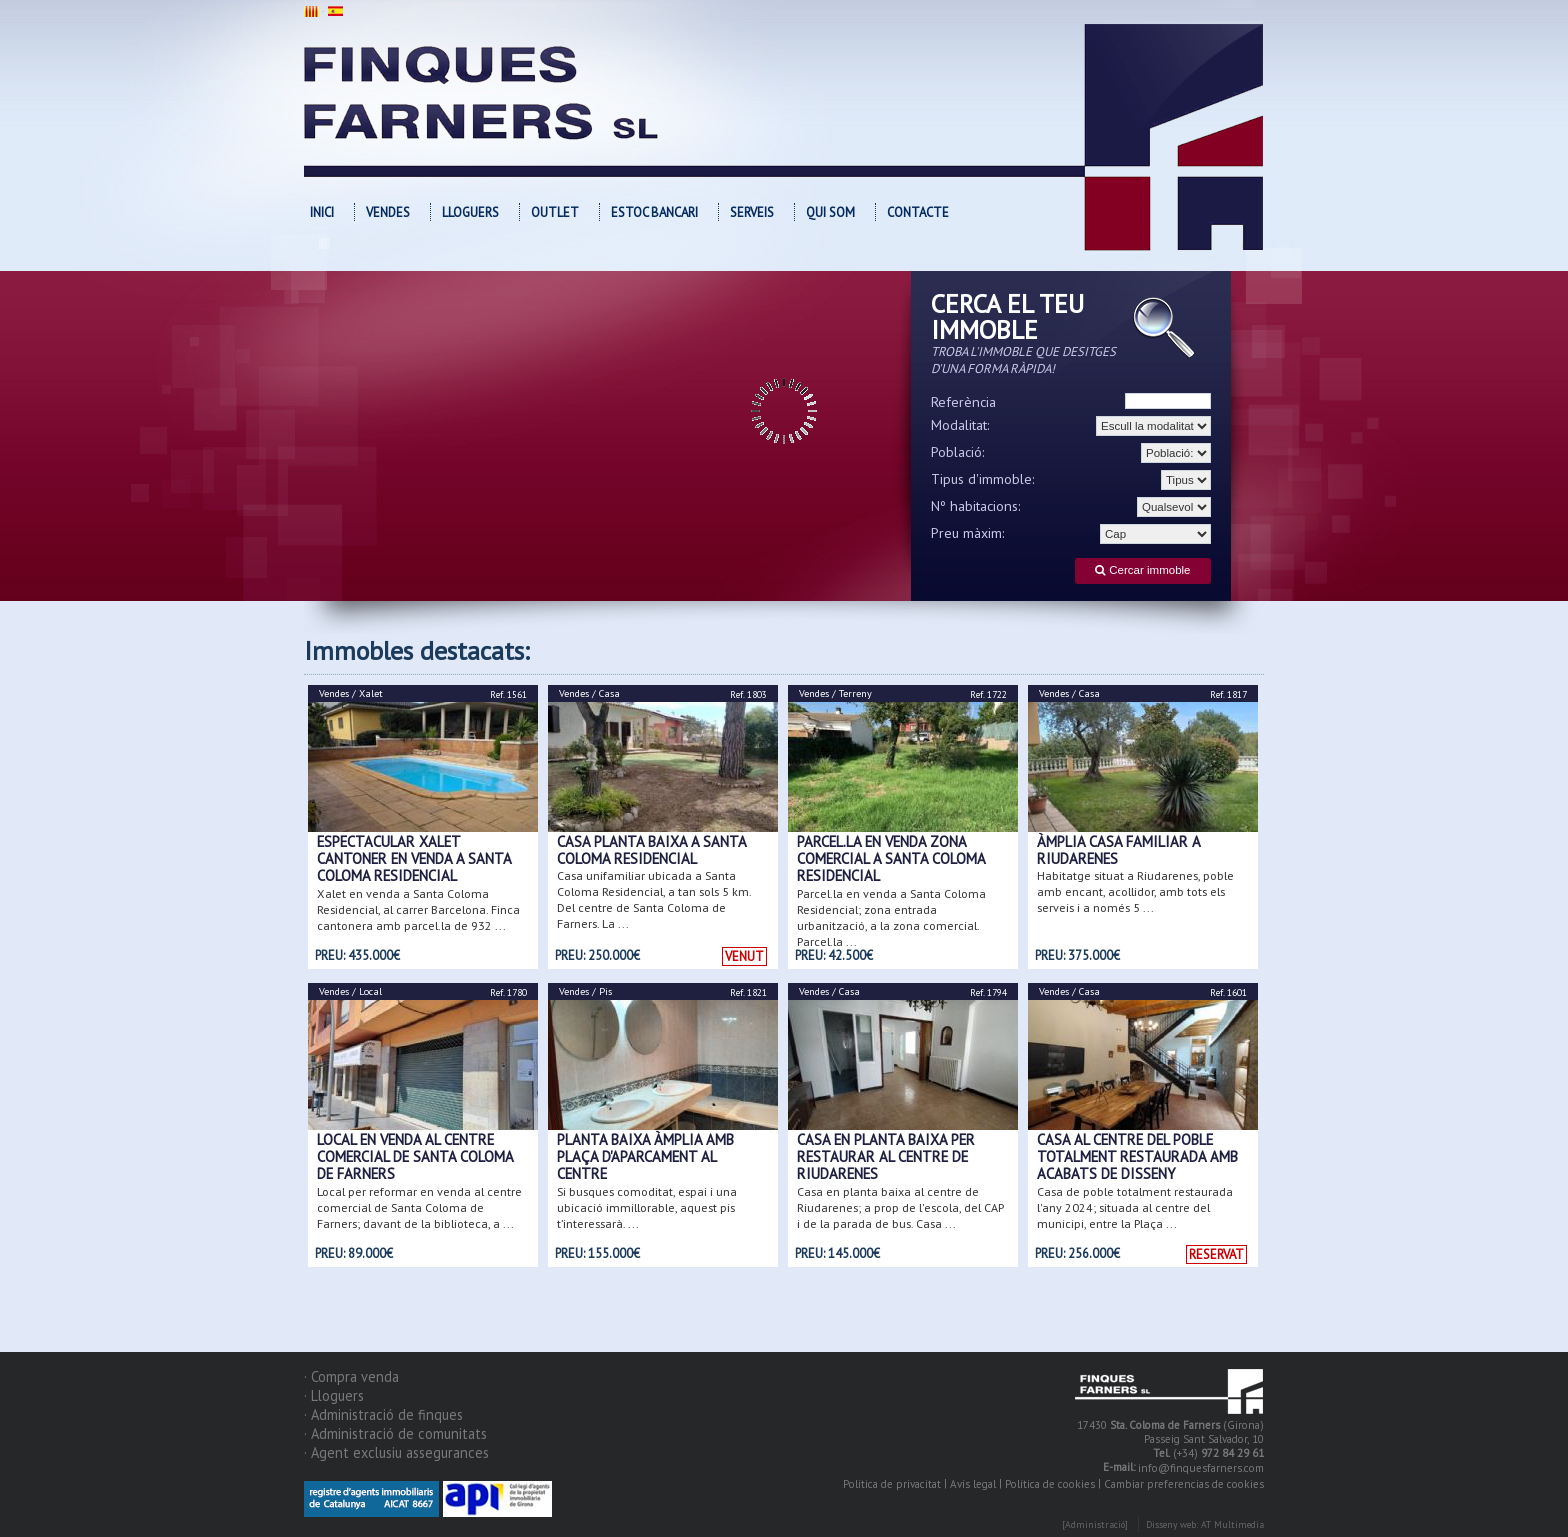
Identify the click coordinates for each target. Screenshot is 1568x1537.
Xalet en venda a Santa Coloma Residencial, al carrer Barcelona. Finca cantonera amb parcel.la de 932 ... (418, 909)
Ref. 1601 (1228, 992)
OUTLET (555, 212)
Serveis (752, 212)
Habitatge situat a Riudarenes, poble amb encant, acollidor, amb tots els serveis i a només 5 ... (1135, 891)
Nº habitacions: (976, 506)
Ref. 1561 (508, 694)
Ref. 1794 (988, 992)
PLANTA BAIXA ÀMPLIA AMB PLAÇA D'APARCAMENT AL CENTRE (645, 1157)
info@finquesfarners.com (1201, 1469)
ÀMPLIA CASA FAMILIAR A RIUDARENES (1118, 850)
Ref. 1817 (1228, 694)
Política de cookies (1050, 1484)
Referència (963, 402)
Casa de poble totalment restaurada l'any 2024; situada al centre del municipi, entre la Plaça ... (1135, 1207)
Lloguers (470, 212)
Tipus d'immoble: (983, 479)
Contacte (918, 212)
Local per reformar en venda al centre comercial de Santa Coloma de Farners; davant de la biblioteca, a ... (419, 1207)
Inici (322, 212)
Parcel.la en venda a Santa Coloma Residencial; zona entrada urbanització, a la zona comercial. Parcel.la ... (891, 917)
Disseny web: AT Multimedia (1205, 1525)
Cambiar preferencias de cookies (1184, 1484)
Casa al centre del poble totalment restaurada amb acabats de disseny (1137, 1157)
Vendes (388, 212)
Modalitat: (960, 425)
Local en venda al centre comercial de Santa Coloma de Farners (415, 1157)
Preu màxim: (968, 533)
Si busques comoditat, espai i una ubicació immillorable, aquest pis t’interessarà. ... (647, 1207)
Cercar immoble (1142, 570)
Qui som (830, 212)
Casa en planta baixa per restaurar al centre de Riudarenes (886, 1157)
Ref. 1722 (988, 694)
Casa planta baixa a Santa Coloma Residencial (651, 850)
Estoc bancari (654, 212)
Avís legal (973, 1484)
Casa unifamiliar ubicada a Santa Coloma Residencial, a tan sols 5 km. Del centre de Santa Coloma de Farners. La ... (654, 899)
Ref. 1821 (748, 992)
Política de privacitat (892, 1484)
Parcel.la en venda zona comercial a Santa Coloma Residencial (891, 859)
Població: (958, 452)
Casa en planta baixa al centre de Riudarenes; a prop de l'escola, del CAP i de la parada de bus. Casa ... (900, 1207)
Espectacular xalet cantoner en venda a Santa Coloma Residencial (414, 859)
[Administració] (1095, 1525)
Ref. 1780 (508, 992)
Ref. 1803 (748, 694)
